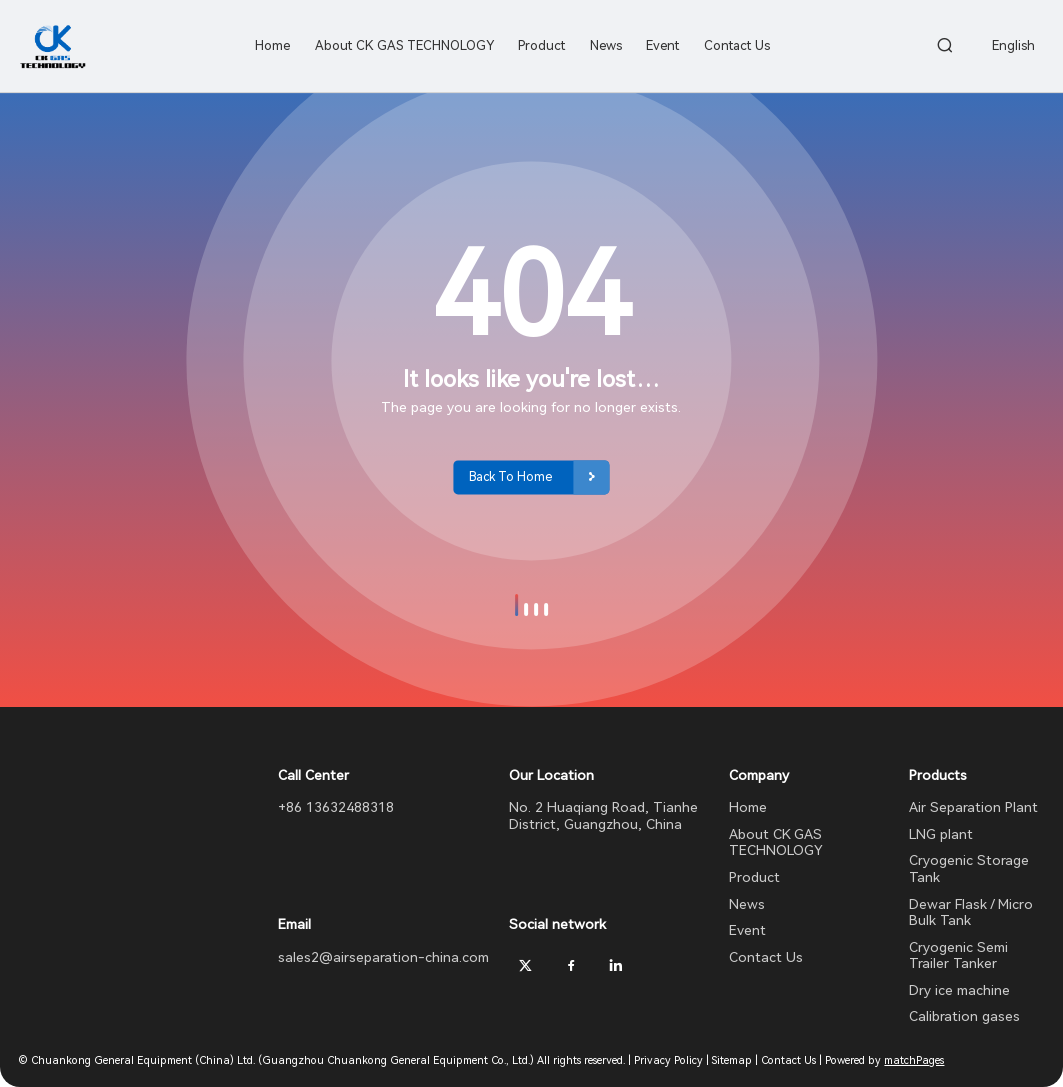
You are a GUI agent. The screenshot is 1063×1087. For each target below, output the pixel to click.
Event (747, 930)
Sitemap (732, 1060)
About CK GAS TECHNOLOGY (776, 842)
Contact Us (766, 957)
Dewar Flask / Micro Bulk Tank (971, 912)
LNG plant (941, 834)
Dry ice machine (959, 990)
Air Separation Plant (973, 807)
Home (748, 807)
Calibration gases (964, 1016)
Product (754, 877)
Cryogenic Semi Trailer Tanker (958, 955)
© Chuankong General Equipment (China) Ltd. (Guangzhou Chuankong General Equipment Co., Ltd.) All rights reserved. (321, 1060)
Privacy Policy (668, 1060)
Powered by (884, 1060)
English (1013, 45)
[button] (517, 605)
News (747, 904)
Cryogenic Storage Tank (969, 868)
